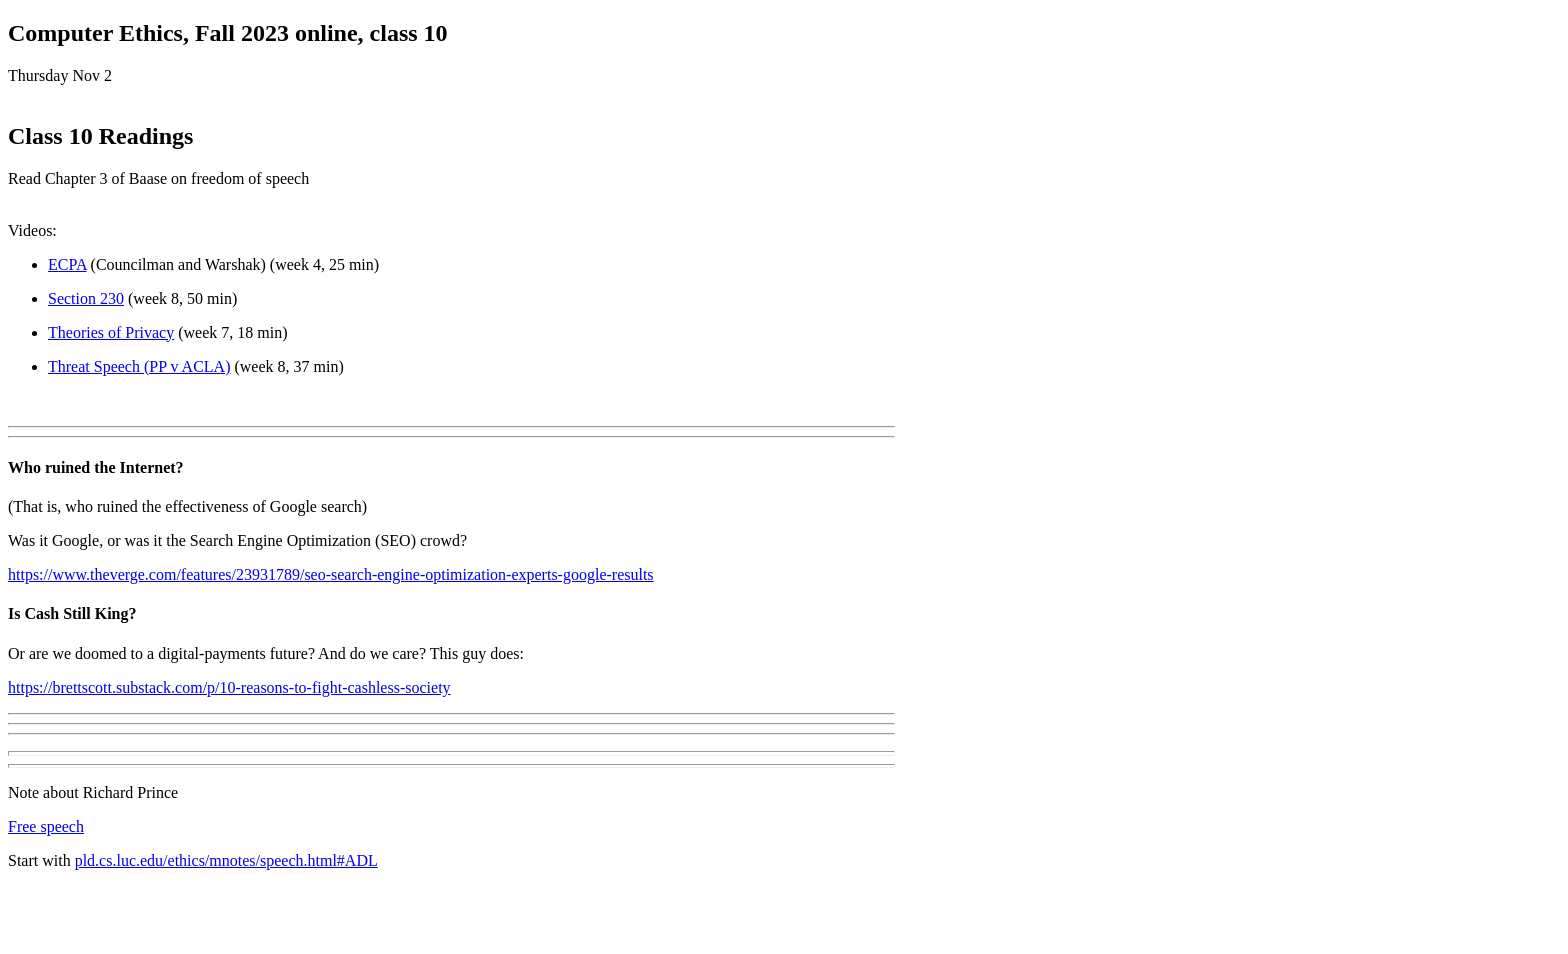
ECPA (67, 264)
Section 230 (86, 298)
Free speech (46, 826)
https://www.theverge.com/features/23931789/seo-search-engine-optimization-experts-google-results (331, 574)
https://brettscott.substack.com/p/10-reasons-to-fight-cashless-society (229, 687)
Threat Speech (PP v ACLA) (139, 366)
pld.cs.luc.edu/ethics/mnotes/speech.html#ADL (226, 860)
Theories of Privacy (111, 332)
